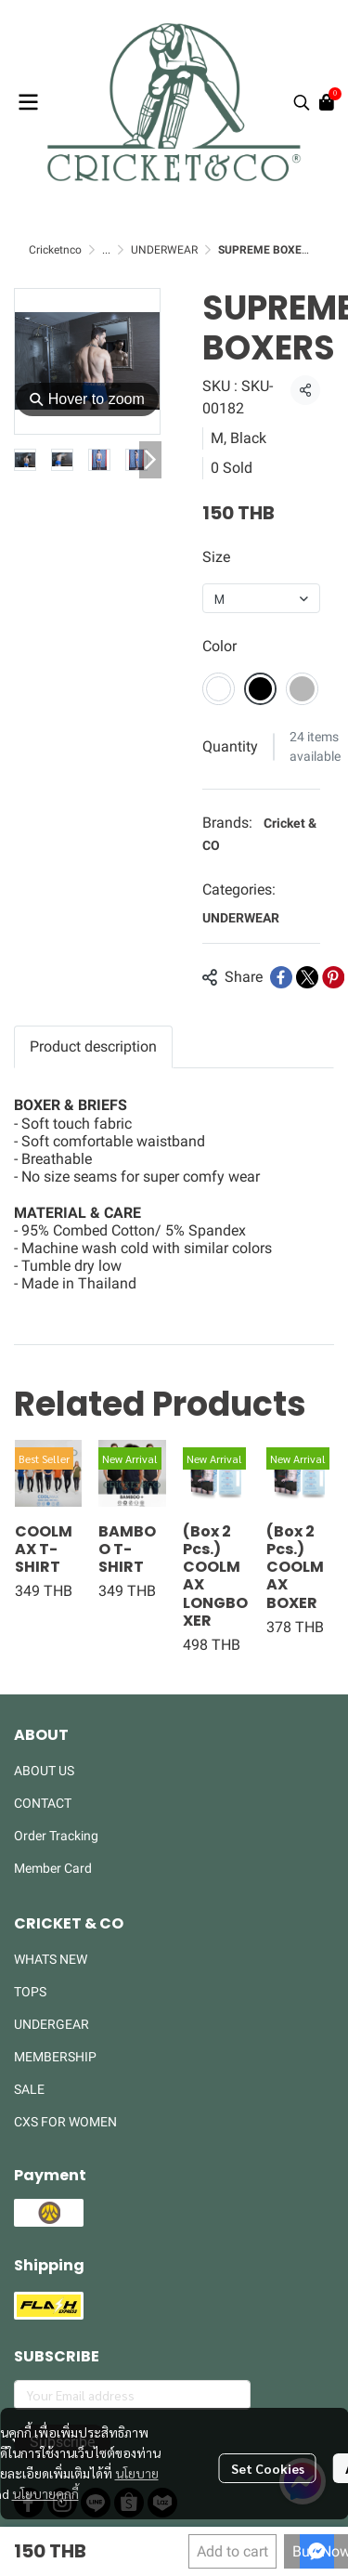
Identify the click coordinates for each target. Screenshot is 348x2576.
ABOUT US (44, 1770)
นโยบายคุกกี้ (45, 2493)
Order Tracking (56, 1835)
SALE (29, 2089)
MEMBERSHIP (55, 2056)
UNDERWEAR (164, 249)
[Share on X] (307, 977)
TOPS (30, 1991)
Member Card (53, 1868)
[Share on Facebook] (281, 977)
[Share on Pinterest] (333, 977)
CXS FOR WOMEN (65, 2121)
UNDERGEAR (51, 2024)
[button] (302, 102)
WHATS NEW (50, 1959)
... (106, 249)
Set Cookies (267, 2468)
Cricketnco (55, 249)
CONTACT (42, 1803)
